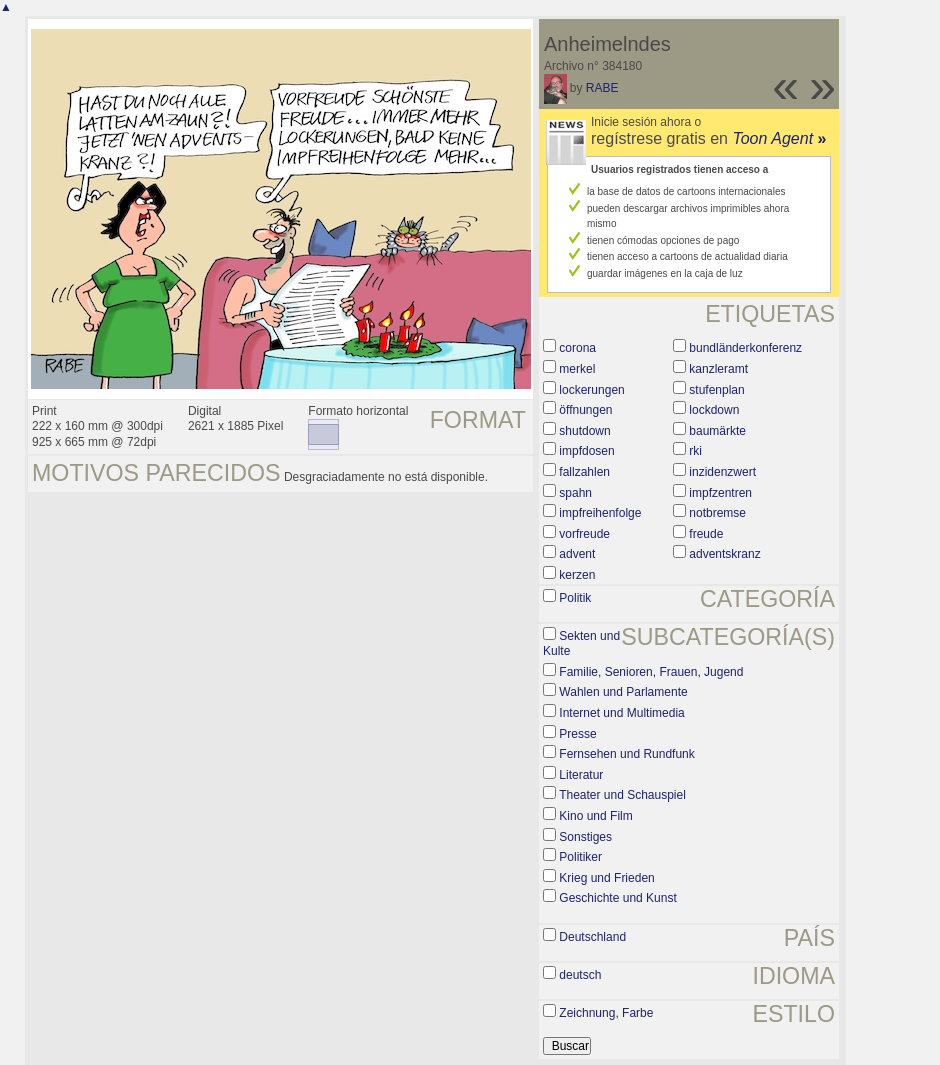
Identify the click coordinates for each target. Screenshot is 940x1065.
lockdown (714, 410)
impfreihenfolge (600, 513)
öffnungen (585, 410)
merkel (577, 369)
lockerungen (591, 390)
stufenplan (716, 390)
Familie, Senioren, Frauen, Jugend (651, 672)
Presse (577, 734)
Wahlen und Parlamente (623, 692)
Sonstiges (585, 837)
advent (577, 554)
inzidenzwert (722, 472)
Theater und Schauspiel (622, 795)
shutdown (584, 431)
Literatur (581, 775)
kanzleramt (718, 369)
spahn (575, 493)
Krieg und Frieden (606, 878)
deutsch (580, 975)
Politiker (580, 857)
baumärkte (717, 431)
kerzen (577, 575)
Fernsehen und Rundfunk (626, 754)
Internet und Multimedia (621, 713)
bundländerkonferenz (745, 348)
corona (577, 348)
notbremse (717, 513)
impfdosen (586, 451)
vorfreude (584, 534)
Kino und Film (595, 816)
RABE (602, 88)
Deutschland (592, 937)
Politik (575, 598)
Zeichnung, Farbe (606, 1013)
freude (706, 534)
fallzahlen (584, 472)
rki (695, 451)
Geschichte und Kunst (617, 898)
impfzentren (720, 493)
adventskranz (724, 554)
